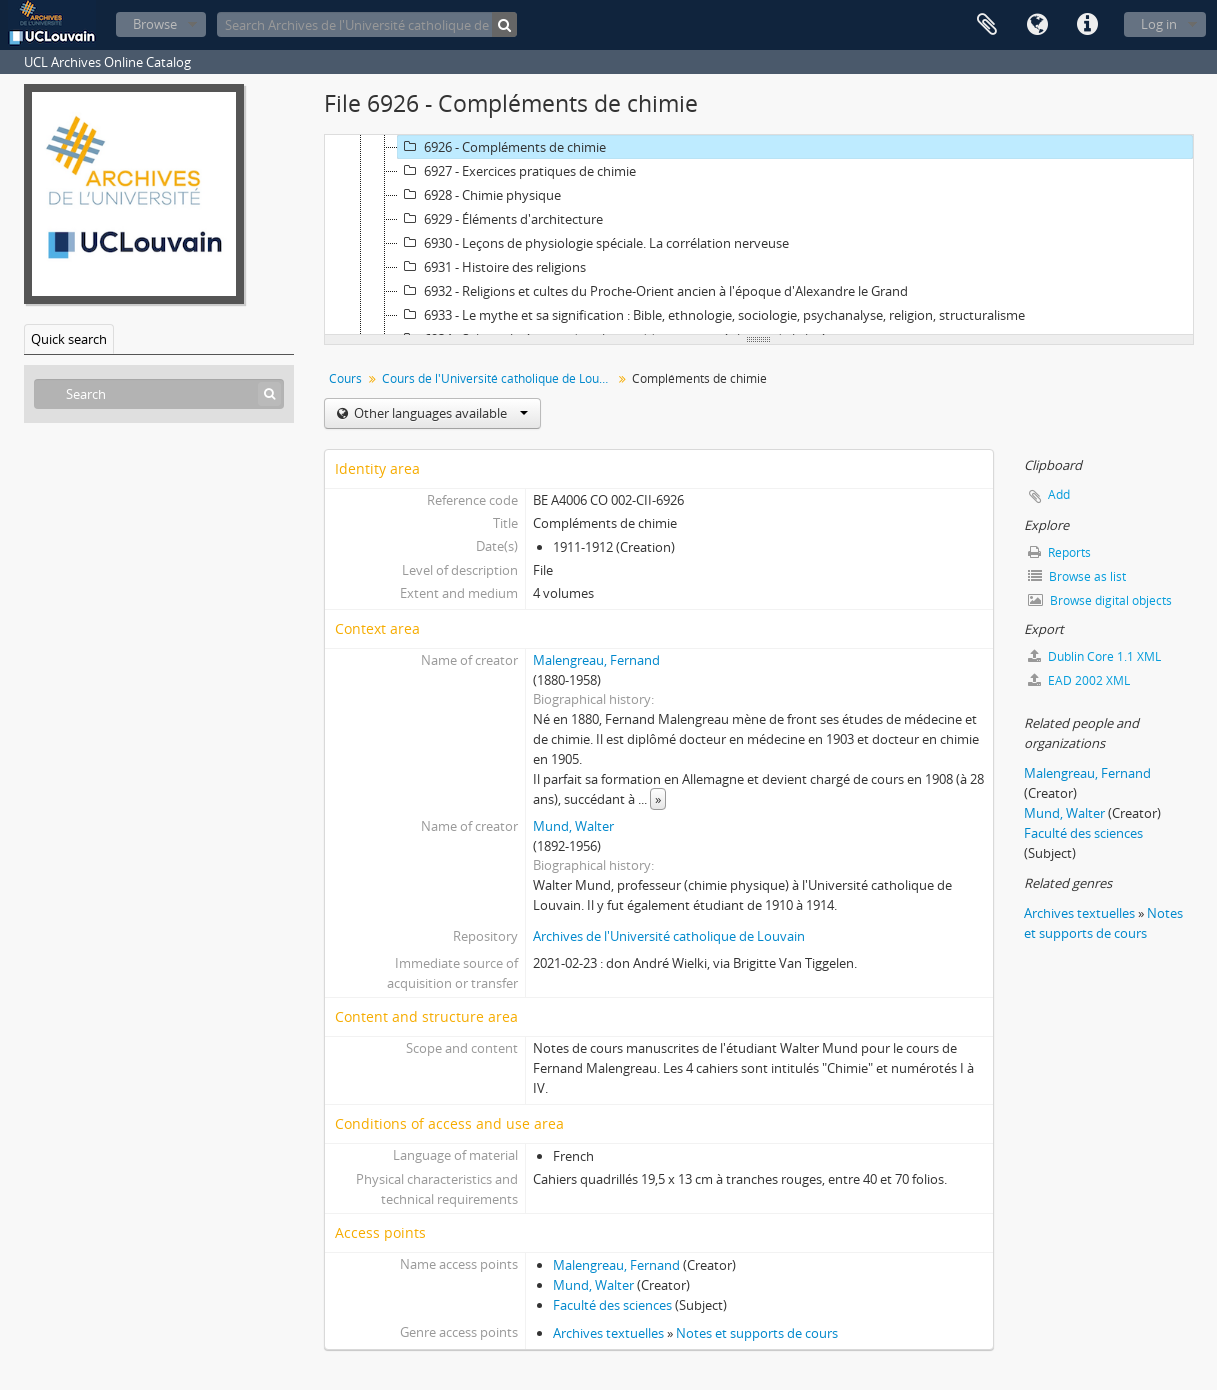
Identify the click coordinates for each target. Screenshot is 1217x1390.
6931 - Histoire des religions (492, 267)
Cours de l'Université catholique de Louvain (499, 378)
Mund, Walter (573, 826)
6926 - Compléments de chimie (502, 147)
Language (1037, 25)
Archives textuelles (608, 1333)
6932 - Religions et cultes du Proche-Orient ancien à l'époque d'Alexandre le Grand (653, 291)
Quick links (1087, 25)
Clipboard (987, 25)
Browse (155, 24)
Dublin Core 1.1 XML (1094, 656)
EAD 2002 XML (1079, 680)
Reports (1059, 552)
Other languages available (439, 413)
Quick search (69, 339)
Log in (1159, 24)
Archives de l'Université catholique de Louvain (669, 936)
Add (1059, 494)
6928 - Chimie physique (479, 195)
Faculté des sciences (612, 1305)
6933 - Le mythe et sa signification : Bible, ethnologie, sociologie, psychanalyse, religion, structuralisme (711, 315)
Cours (345, 378)
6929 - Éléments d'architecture (500, 219)
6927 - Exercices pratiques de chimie (517, 171)
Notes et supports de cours (757, 1333)
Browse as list (1077, 576)
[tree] (759, 235)
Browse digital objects (1100, 600)
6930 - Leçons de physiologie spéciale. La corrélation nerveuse (593, 243)
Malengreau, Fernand (596, 660)
